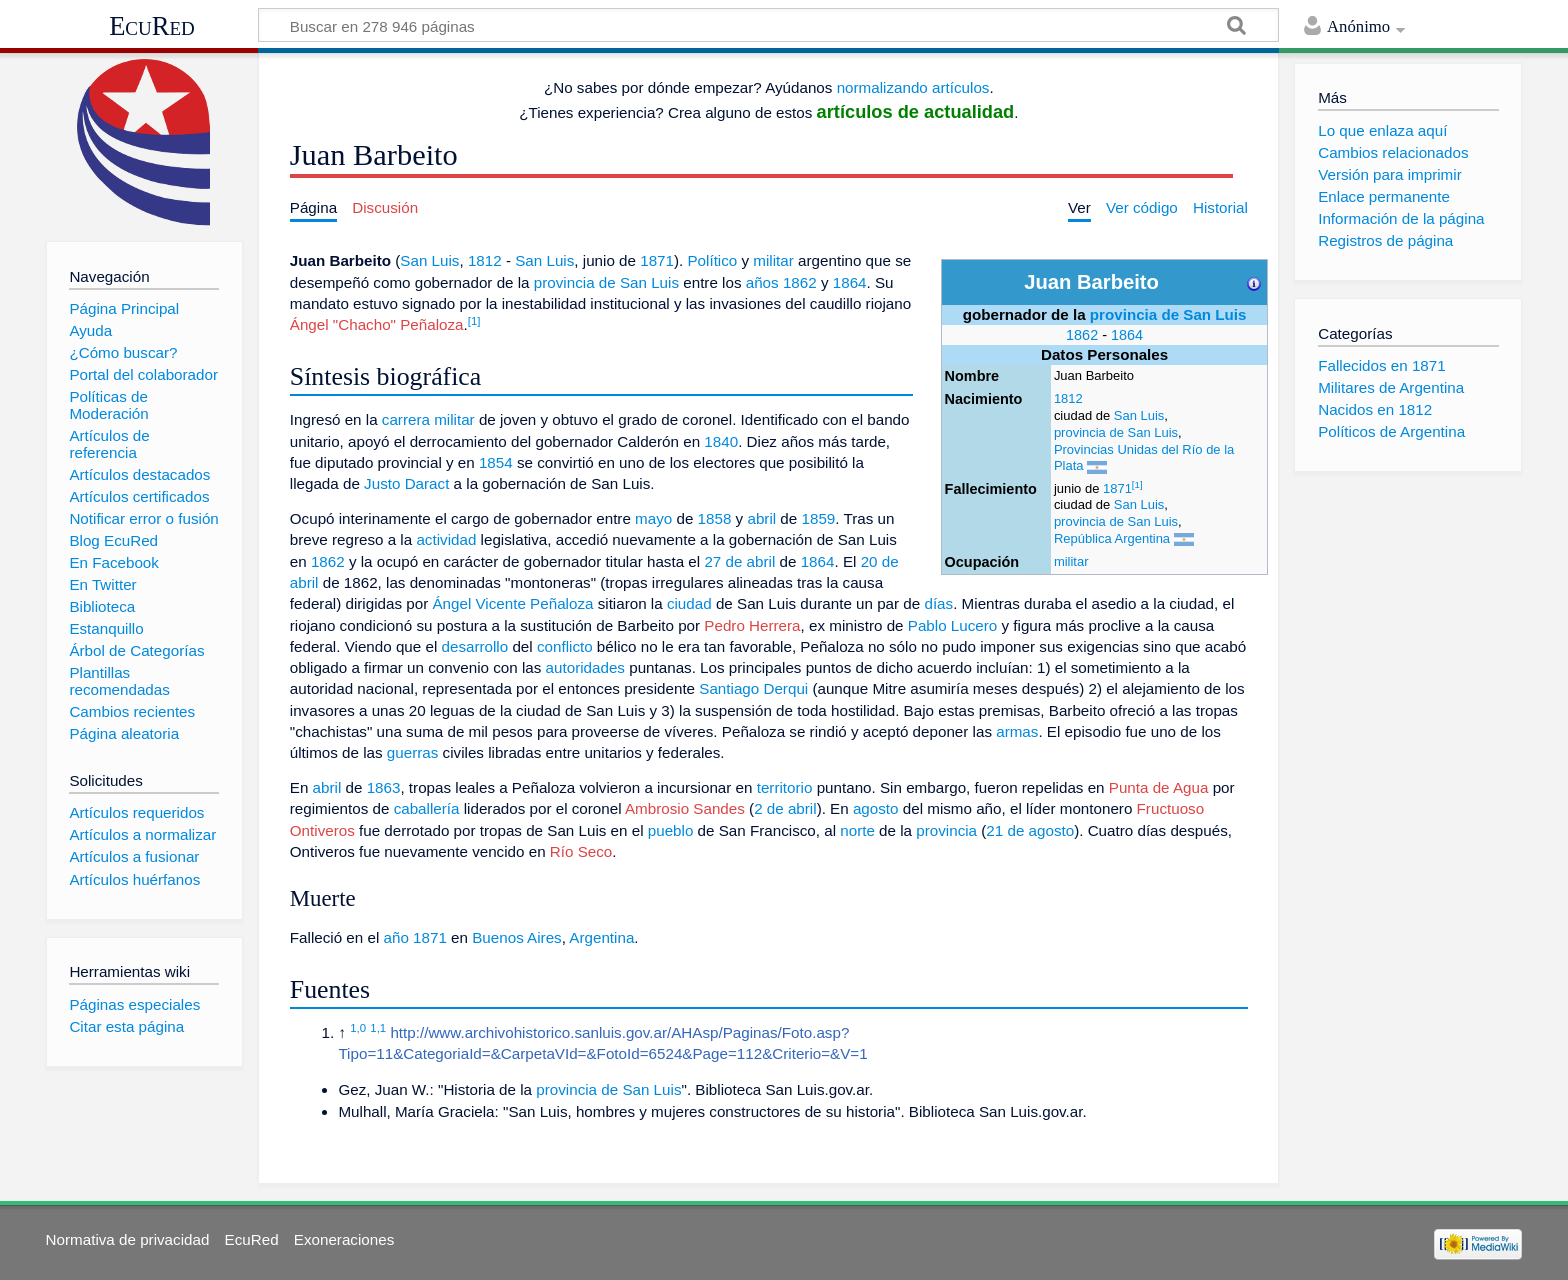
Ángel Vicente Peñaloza (512, 603)
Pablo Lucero (953, 625)
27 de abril (739, 561)
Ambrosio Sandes (685, 808)
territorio (785, 787)
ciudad (689, 603)
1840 (721, 441)
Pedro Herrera (752, 625)
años (762, 282)
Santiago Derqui (753, 688)
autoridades (585, 667)
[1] (1137, 484)
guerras (413, 752)
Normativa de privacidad (128, 1239)
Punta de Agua (1159, 787)
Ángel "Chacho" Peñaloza (377, 324)
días (938, 603)
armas (1017, 731)
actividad (446, 539)
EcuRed (152, 26)
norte (857, 830)
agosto (876, 808)
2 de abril (785, 808)
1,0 (358, 1028)
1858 (715, 518)
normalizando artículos (913, 87)
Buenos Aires (517, 937)
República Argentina (1112, 538)
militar (1071, 561)
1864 (1127, 335)
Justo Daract (406, 483)
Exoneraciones (344, 1239)
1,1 (378, 1028)
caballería (427, 808)
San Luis (1139, 415)
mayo (653, 518)
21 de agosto (1030, 830)
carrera (406, 419)
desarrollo (475, 646)
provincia (946, 830)
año (396, 937)
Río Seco (581, 851)
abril (761, 518)
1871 (1117, 488)
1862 (1082, 335)
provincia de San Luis (1168, 314)
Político (712, 260)
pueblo (671, 830)
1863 (384, 787)
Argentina (601, 937)
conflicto (565, 646)
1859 (818, 518)
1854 (496, 462)
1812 (1068, 398)
